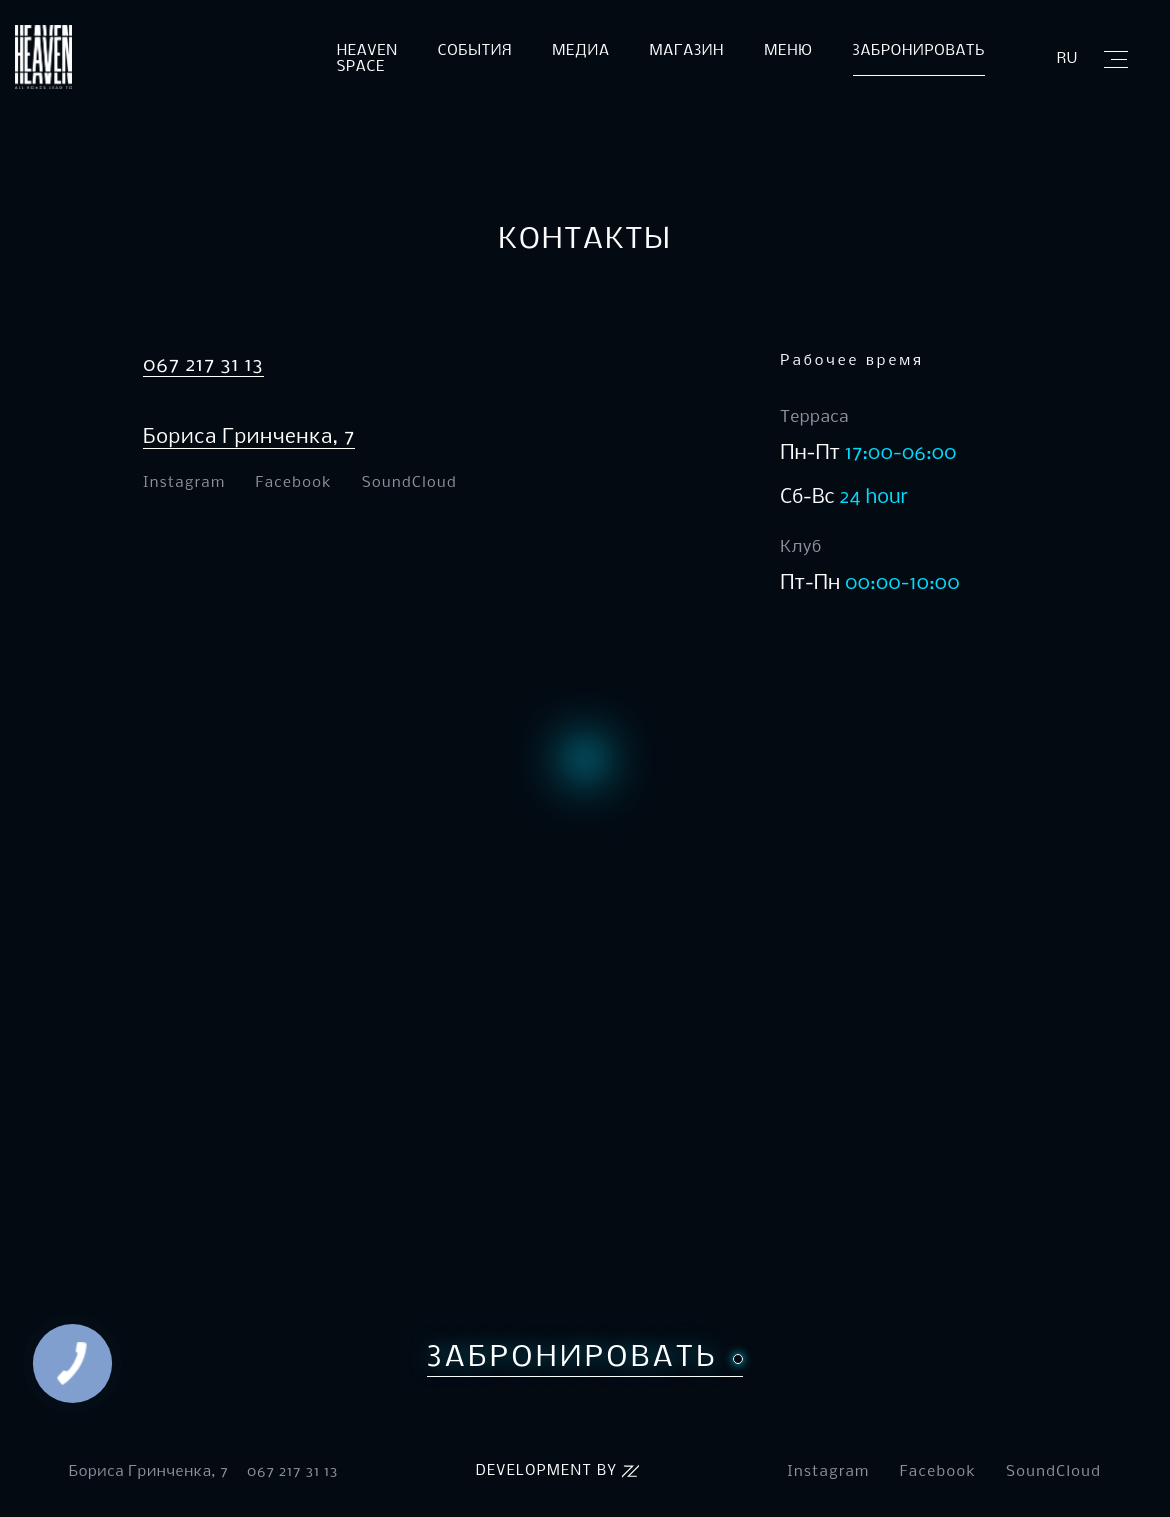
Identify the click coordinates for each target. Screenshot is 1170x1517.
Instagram (184, 483)
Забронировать (919, 51)
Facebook (294, 483)
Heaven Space (367, 59)
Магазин (687, 51)
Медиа (580, 51)
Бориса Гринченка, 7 (249, 437)
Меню (788, 51)
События (475, 51)
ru (1067, 59)
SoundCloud (409, 483)
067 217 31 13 (203, 365)
